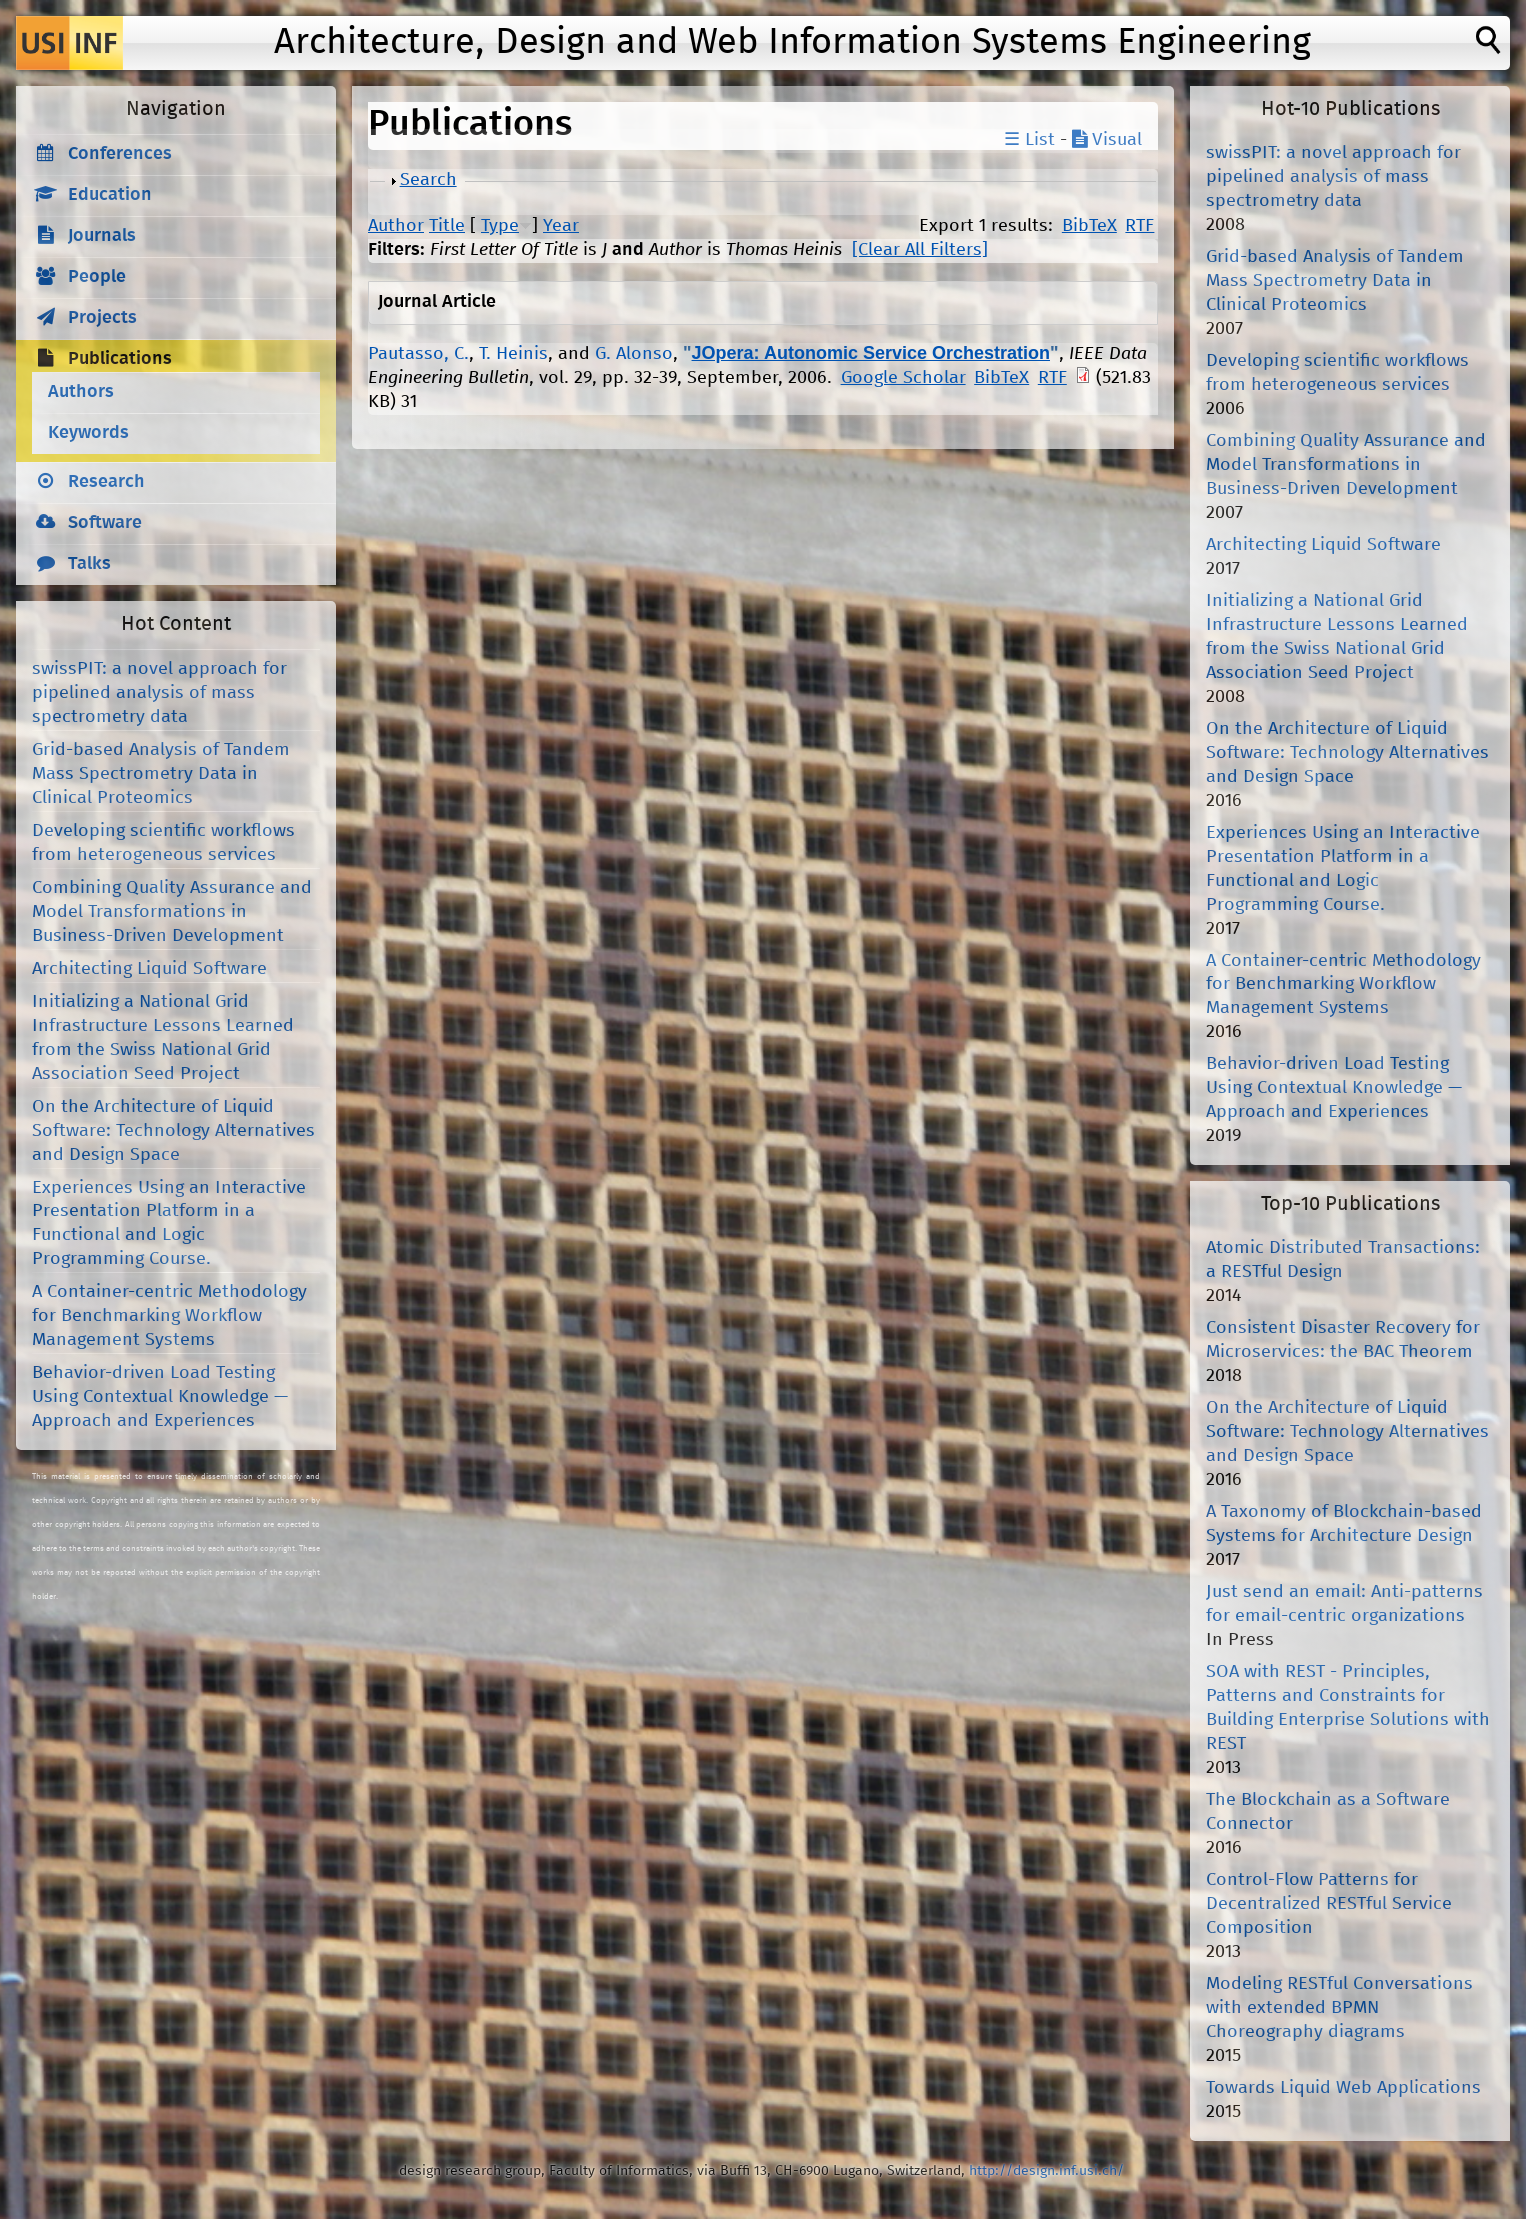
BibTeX (1089, 226)
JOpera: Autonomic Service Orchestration (871, 353)
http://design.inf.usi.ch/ (1046, 2171)
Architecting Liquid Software (149, 969)
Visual (1107, 140)
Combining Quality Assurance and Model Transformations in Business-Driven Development (172, 912)
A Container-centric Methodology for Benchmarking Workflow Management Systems (169, 1316)
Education (110, 195)
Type (500, 226)
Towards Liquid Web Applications (1343, 2088)
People (97, 277)
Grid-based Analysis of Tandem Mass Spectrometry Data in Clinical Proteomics (161, 774)
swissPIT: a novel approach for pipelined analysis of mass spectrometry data (159, 693)
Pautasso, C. (418, 354)
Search (428, 180)
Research (106, 482)
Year (561, 226)
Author (396, 226)
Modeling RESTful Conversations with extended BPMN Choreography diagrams (1339, 2008)
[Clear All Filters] (920, 250)
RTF (1139, 226)
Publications (120, 359)
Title (447, 226)
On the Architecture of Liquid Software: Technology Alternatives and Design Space (173, 1131)
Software (105, 523)
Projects (102, 318)
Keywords (88, 433)
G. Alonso (634, 354)
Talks (89, 564)
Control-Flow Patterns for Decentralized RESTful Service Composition (1329, 1904)
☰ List (1029, 140)
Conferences (120, 154)
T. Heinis (513, 354)
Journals (102, 236)
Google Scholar (903, 378)
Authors (81, 392)
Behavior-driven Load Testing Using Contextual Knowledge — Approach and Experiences (160, 1397)
